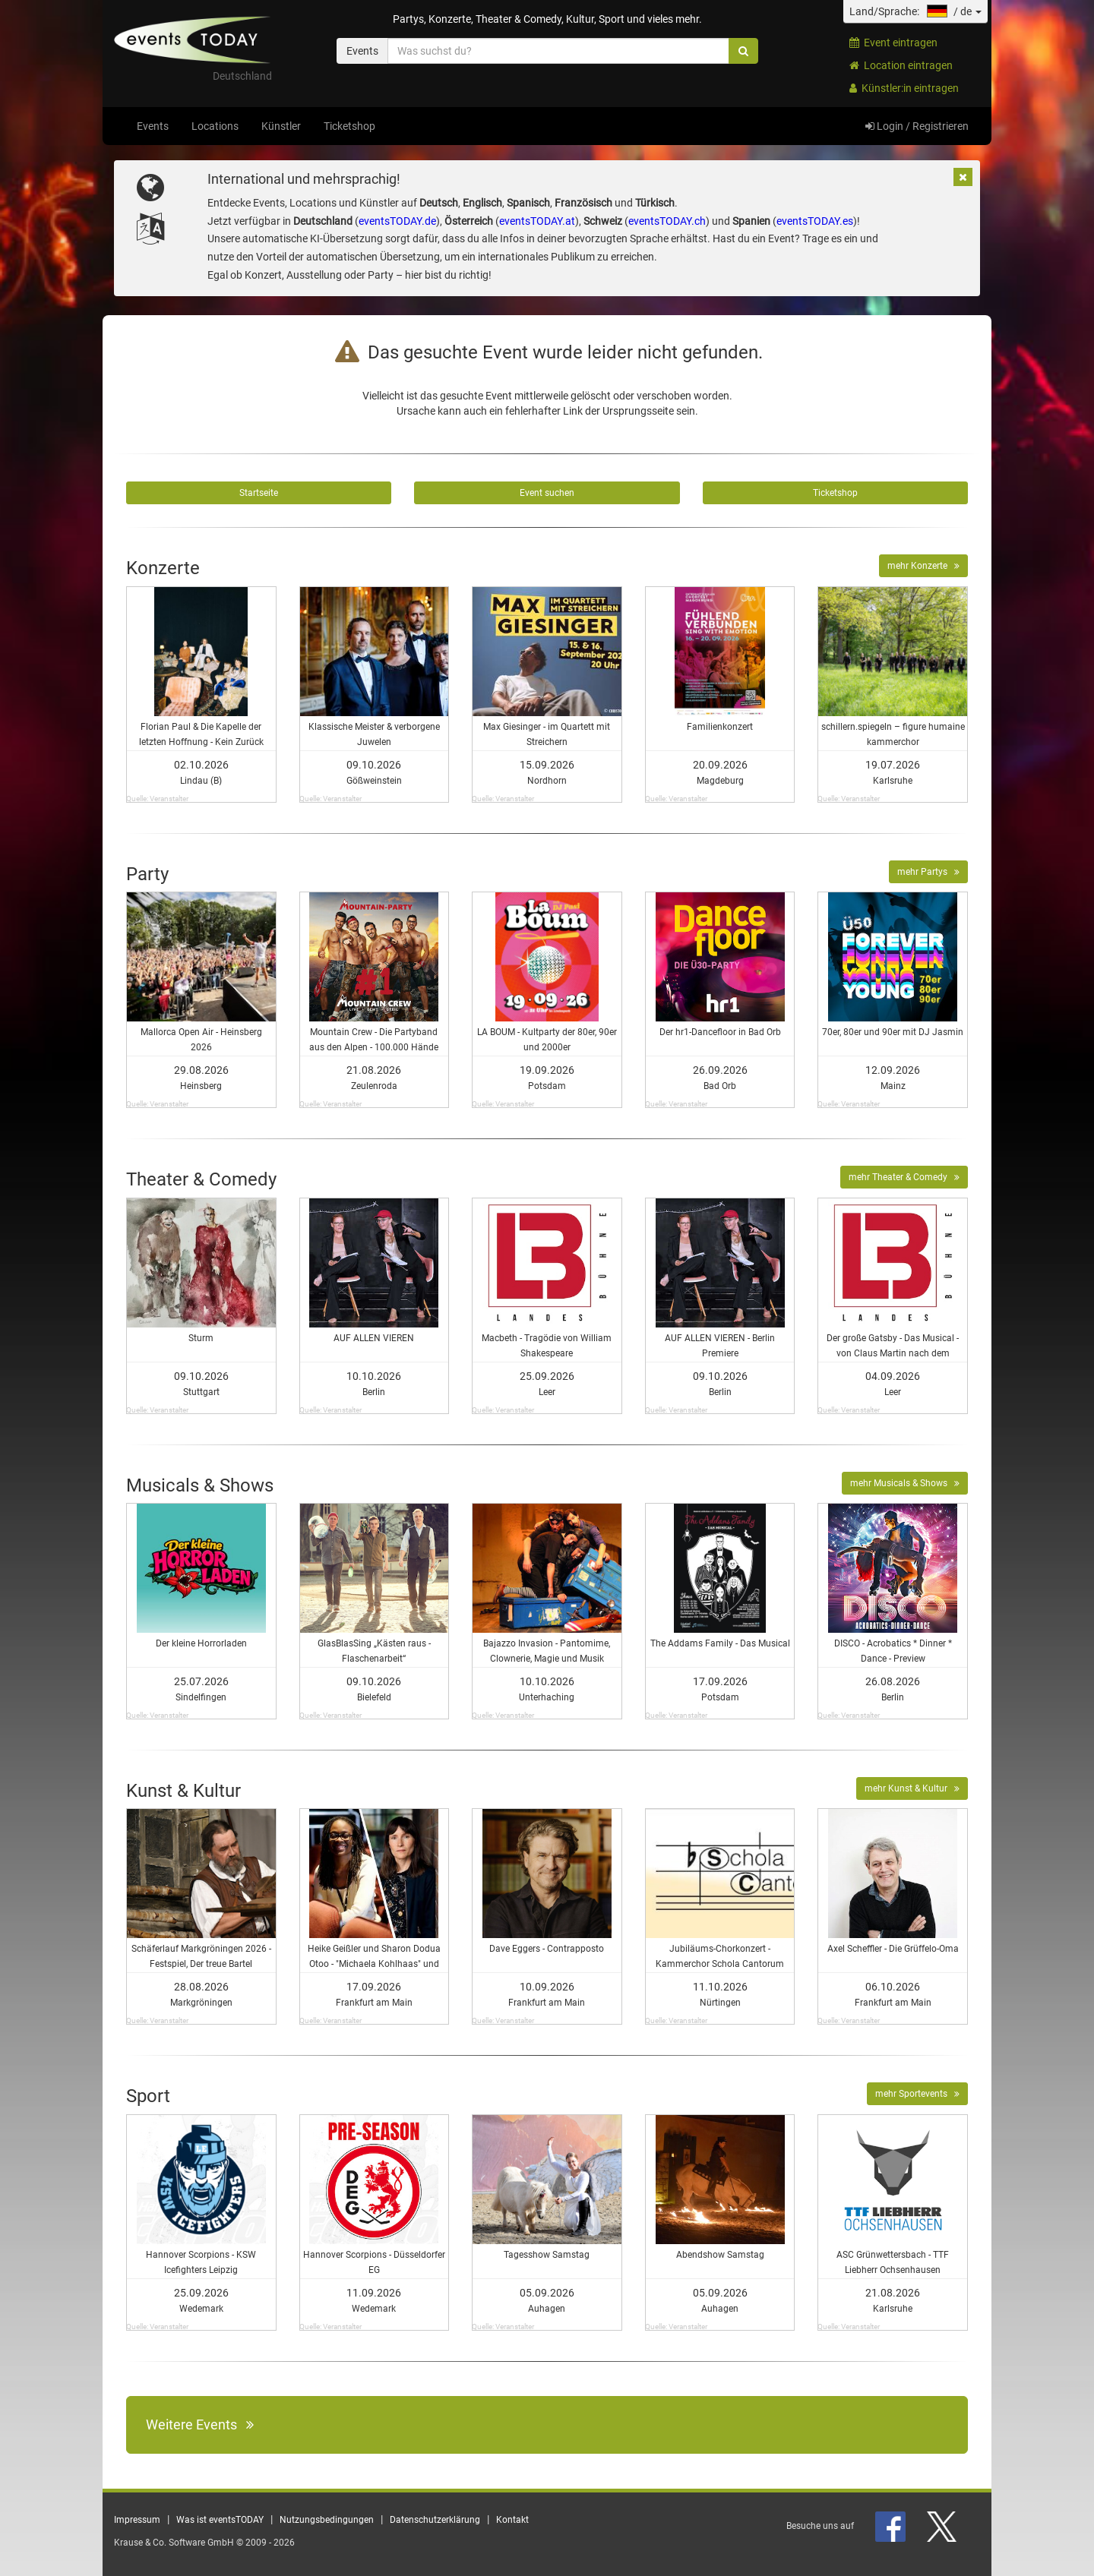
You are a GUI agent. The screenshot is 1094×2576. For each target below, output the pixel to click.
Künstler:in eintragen (904, 88)
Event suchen (547, 493)
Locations (215, 126)
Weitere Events (200, 2424)
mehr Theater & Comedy (904, 1177)
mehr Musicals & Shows (905, 1483)
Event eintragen (893, 42)
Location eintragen (901, 65)
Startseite (258, 493)
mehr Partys (928, 872)
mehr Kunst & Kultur (912, 1788)
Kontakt (512, 2519)
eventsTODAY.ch (667, 221)
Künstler (281, 126)
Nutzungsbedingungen (327, 2519)
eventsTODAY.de (397, 221)
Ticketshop (349, 126)
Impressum (137, 2519)
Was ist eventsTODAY (220, 2519)
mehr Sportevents (917, 2093)
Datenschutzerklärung (435, 2519)
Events (153, 126)
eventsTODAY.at (537, 221)
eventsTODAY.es (814, 221)
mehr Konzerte (923, 565)
